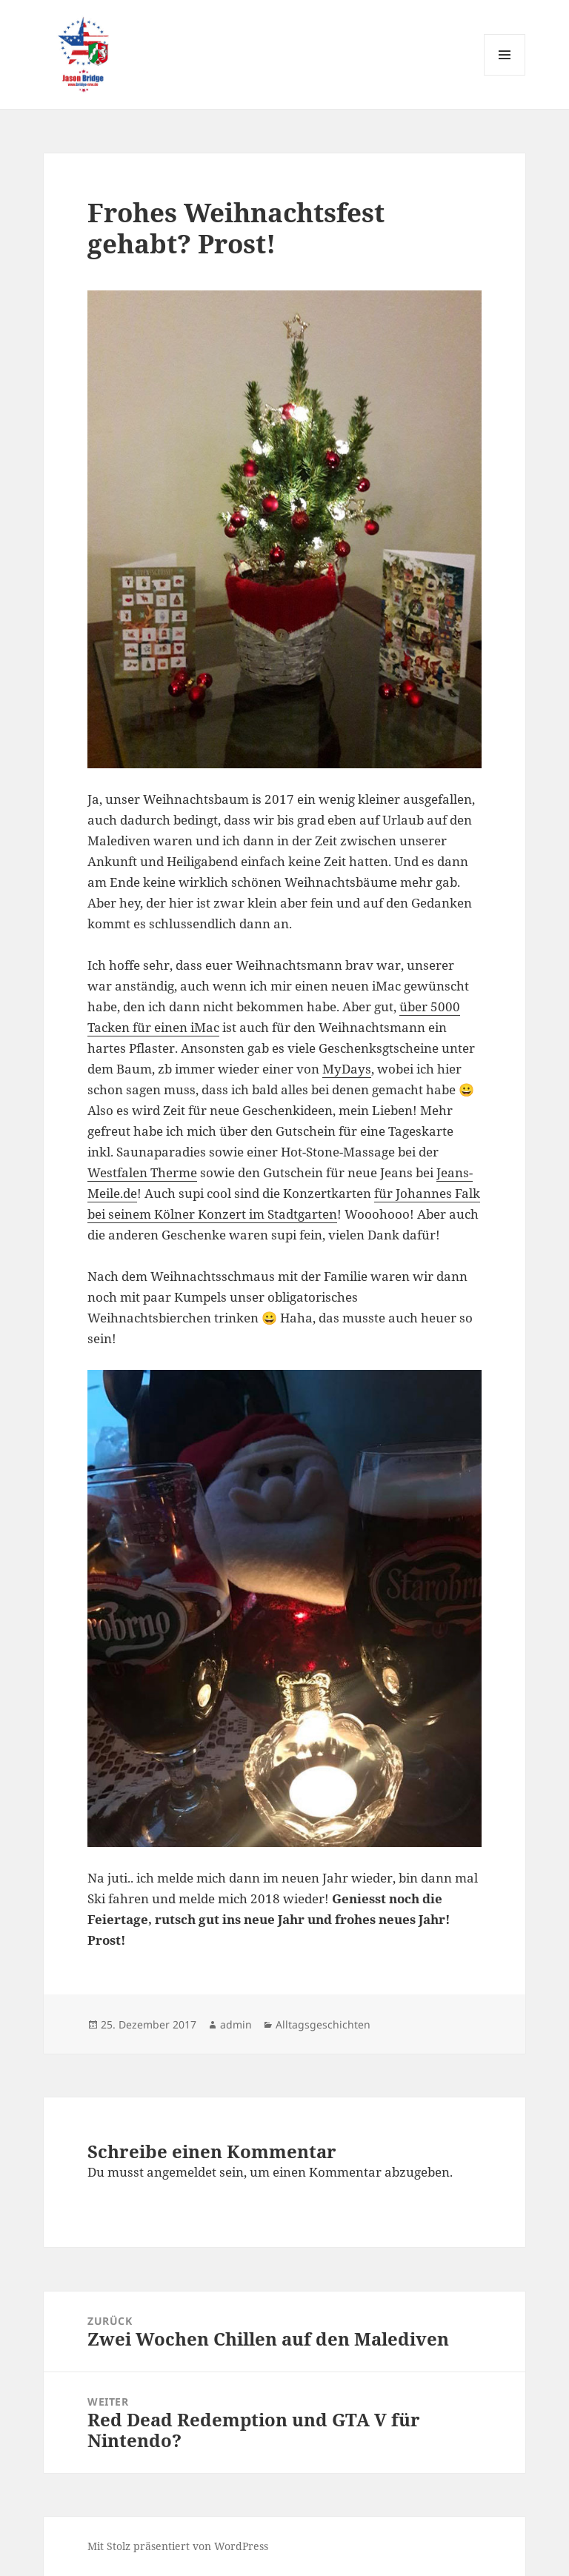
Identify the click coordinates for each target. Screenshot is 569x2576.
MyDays (346, 1068)
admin (236, 2024)
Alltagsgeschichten (323, 2024)
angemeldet (181, 2171)
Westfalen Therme (142, 1172)
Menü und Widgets (505, 75)
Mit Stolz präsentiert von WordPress (177, 2546)
